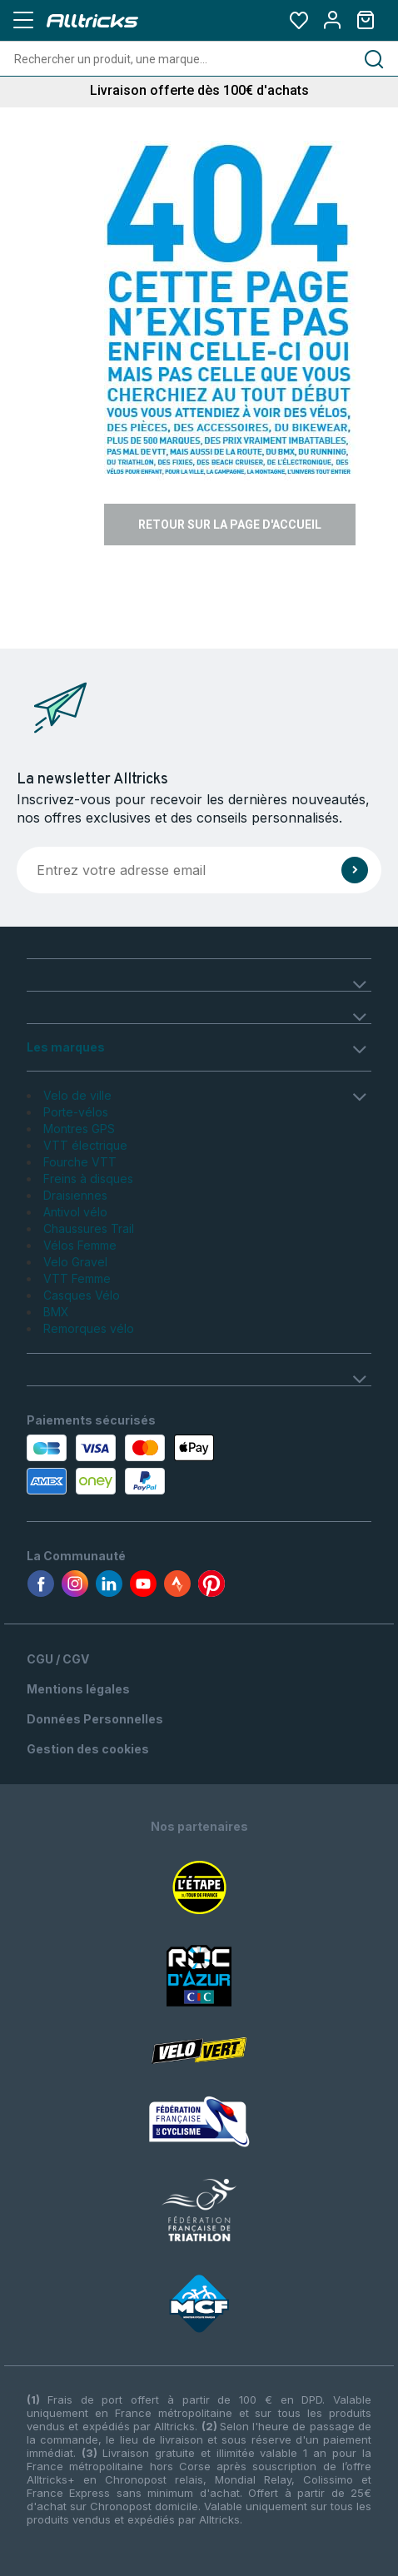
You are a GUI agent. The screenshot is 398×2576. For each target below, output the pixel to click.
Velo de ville (77, 1095)
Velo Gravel (75, 1262)
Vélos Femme (80, 1245)
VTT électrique (85, 1145)
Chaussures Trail (88, 1228)
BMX (56, 1312)
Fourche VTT (80, 1162)
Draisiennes (75, 1195)
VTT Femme (77, 1278)
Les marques (66, 1047)
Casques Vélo (81, 1295)
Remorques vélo (88, 1328)
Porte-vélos (75, 1112)
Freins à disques (88, 1178)
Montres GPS (79, 1128)
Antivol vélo (75, 1212)
